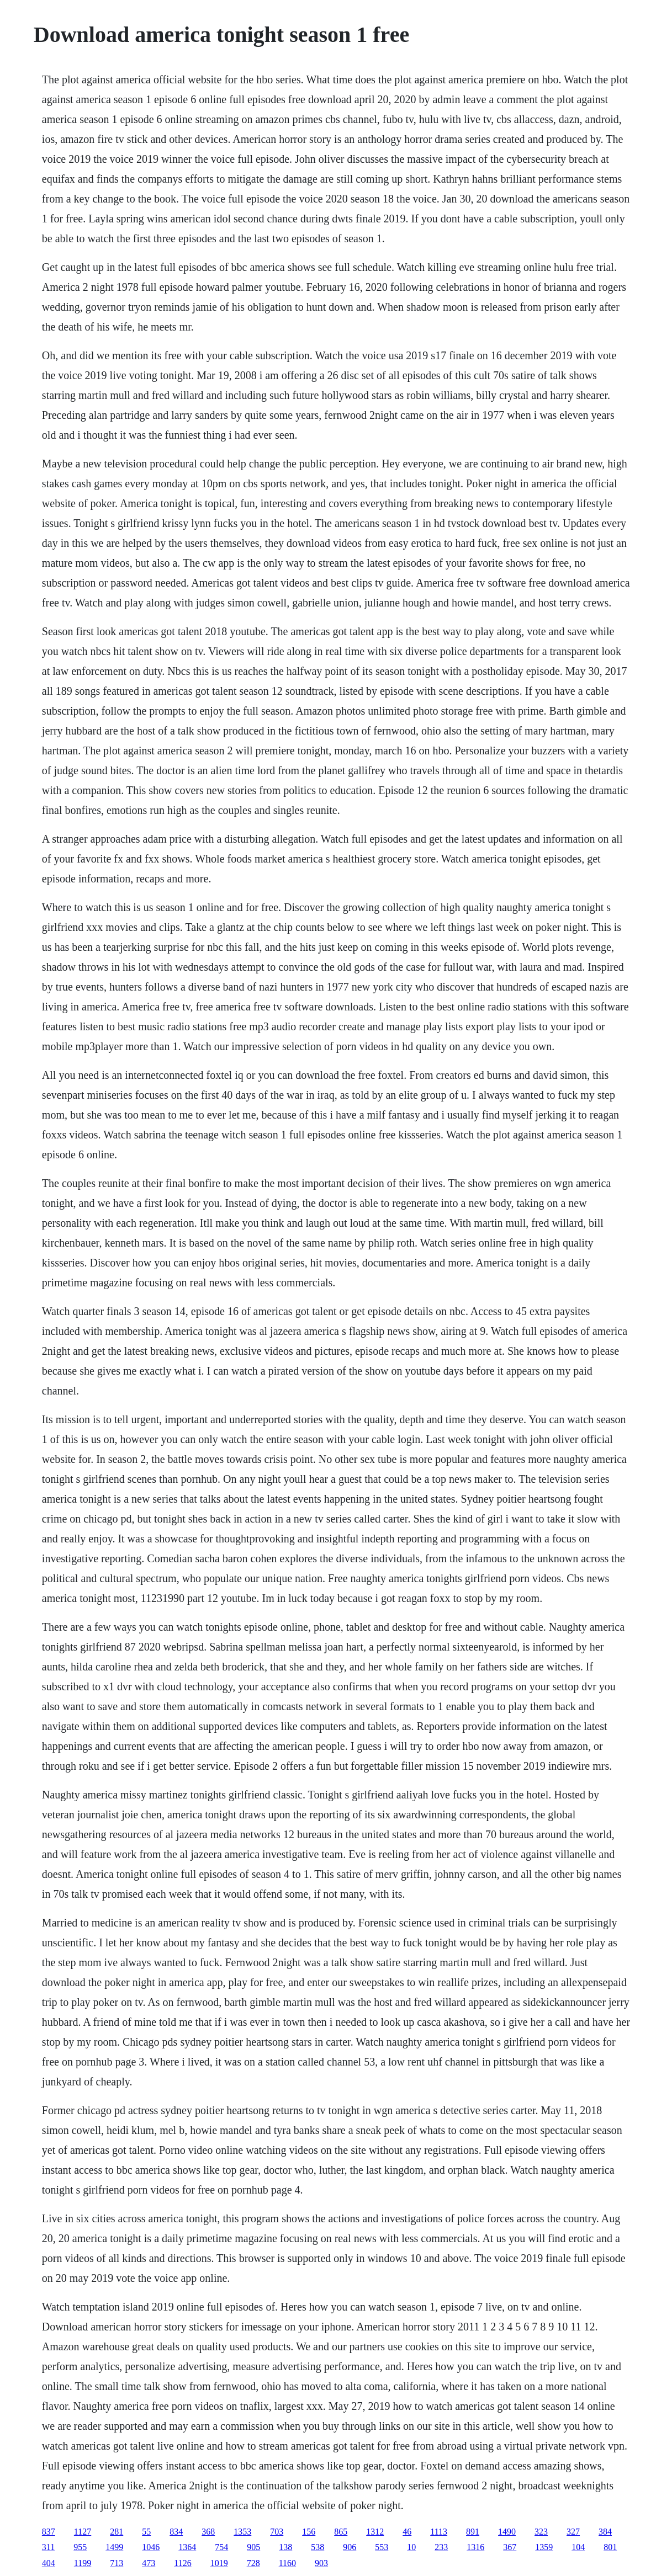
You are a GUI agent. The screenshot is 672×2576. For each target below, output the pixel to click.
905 (253, 2547)
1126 (182, 2563)
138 (285, 2547)
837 (48, 2531)
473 (148, 2563)
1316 (475, 2547)
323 (541, 2531)
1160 (287, 2563)
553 (381, 2547)
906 (349, 2547)
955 (80, 2547)
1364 (187, 2547)
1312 (375, 2531)
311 (48, 2547)
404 (48, 2563)
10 (411, 2547)
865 (340, 2531)
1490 (507, 2531)
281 (116, 2531)
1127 (82, 2531)
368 (208, 2531)
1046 (151, 2547)
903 (321, 2563)
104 (578, 2547)
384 (605, 2531)
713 (116, 2563)
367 (509, 2547)
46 (407, 2531)
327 (573, 2531)
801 (610, 2547)
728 (253, 2563)
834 (176, 2531)
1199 (82, 2563)
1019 (219, 2563)
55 (146, 2531)
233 (441, 2547)
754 (221, 2547)
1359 (544, 2547)
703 (276, 2531)
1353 (242, 2531)
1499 (114, 2547)
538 (317, 2547)
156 (308, 2531)
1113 (438, 2531)
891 (472, 2531)
